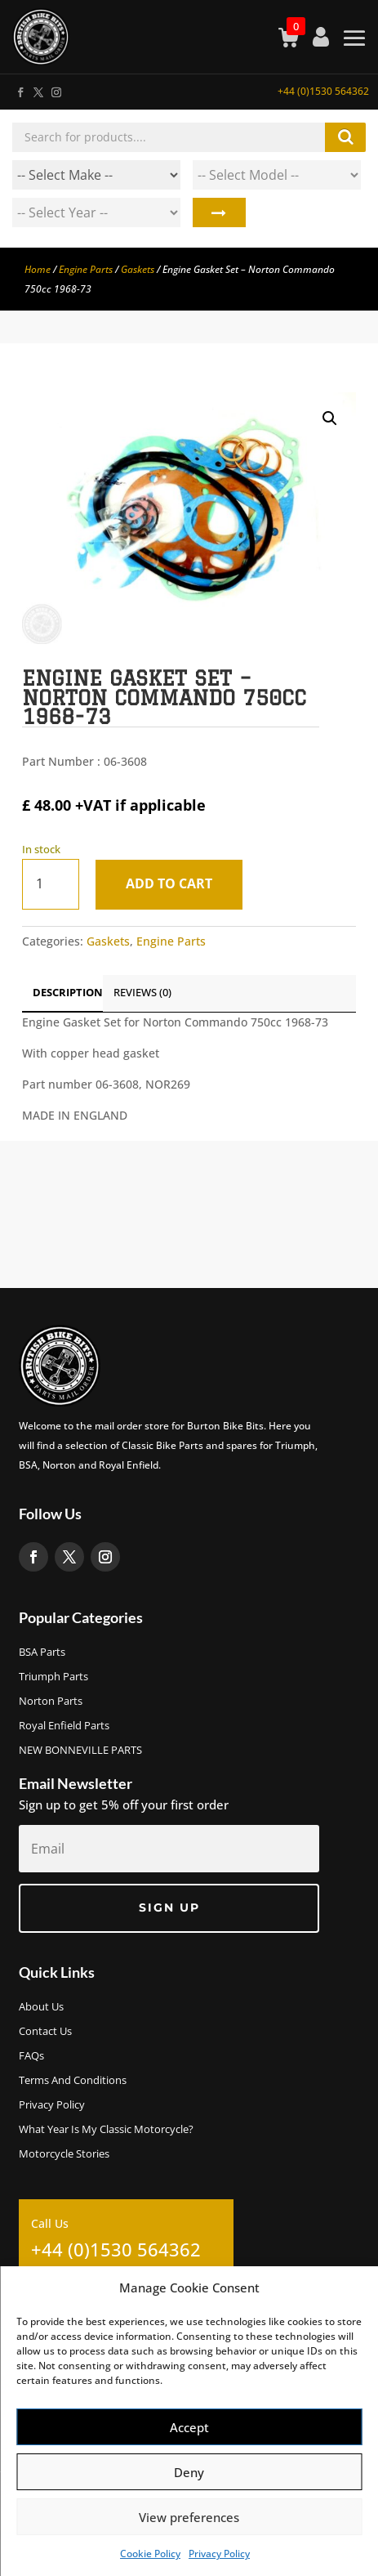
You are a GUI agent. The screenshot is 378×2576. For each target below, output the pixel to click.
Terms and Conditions (73, 2080)
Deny (189, 2472)
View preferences (189, 2517)
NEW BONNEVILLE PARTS (80, 1750)
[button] (330, 418)
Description (68, 992)
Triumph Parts (53, 1677)
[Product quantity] (50, 884)
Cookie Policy (150, 2553)
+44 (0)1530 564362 (323, 91)
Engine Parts (86, 269)
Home (37, 269)
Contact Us (45, 2031)
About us (41, 2007)
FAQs (31, 2056)
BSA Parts (42, 1652)
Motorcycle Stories (64, 2154)
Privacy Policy (219, 2553)
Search (219, 212)
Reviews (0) (142, 992)
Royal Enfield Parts (64, 1726)
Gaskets (137, 269)
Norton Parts (50, 1701)
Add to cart (169, 883)
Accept (189, 2427)
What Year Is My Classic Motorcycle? (106, 2129)
